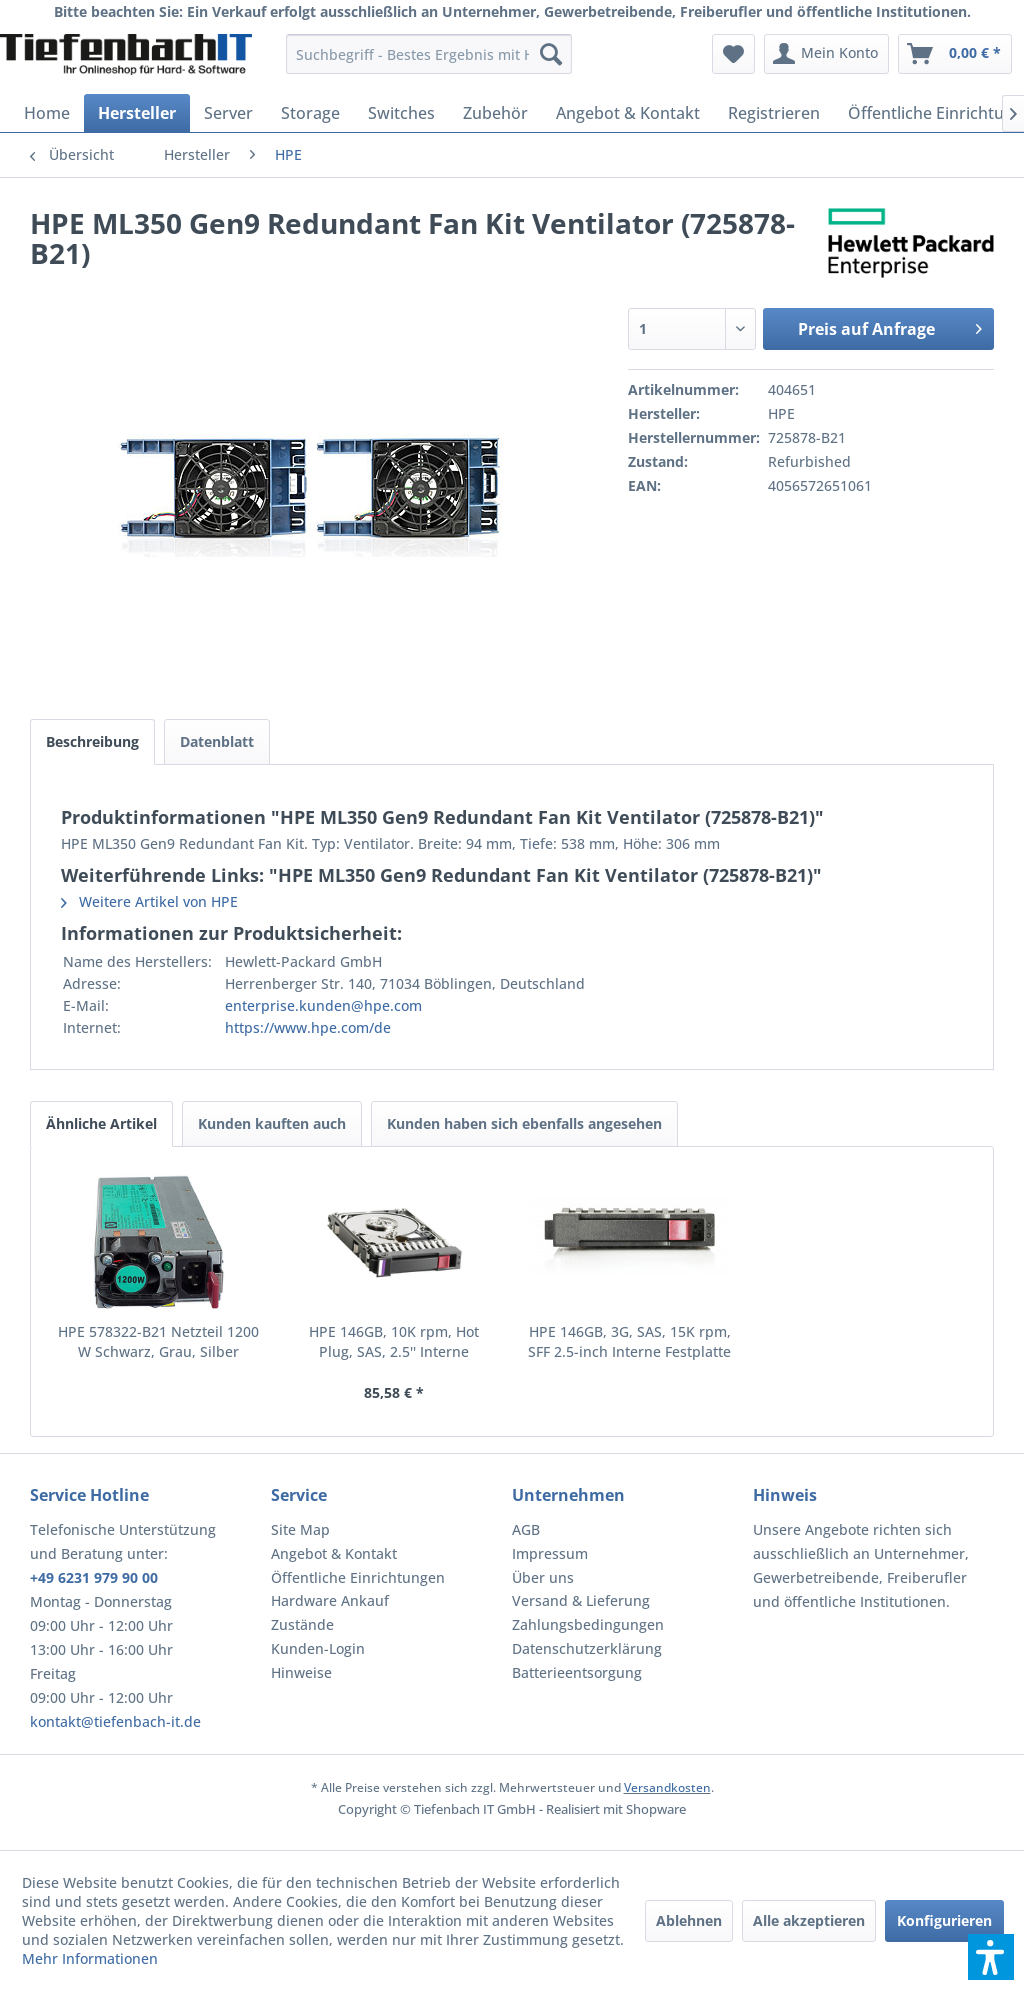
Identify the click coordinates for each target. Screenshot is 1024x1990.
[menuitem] (429, 54)
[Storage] (310, 113)
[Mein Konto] (826, 54)
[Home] (47, 113)
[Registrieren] (774, 113)
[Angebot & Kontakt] (628, 113)
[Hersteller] (137, 113)
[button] (991, 1957)
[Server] (228, 113)
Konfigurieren (944, 1920)
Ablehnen (689, 1920)
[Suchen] (551, 54)
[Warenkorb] (955, 54)
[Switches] (401, 113)
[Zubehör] (495, 113)
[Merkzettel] (733, 54)
